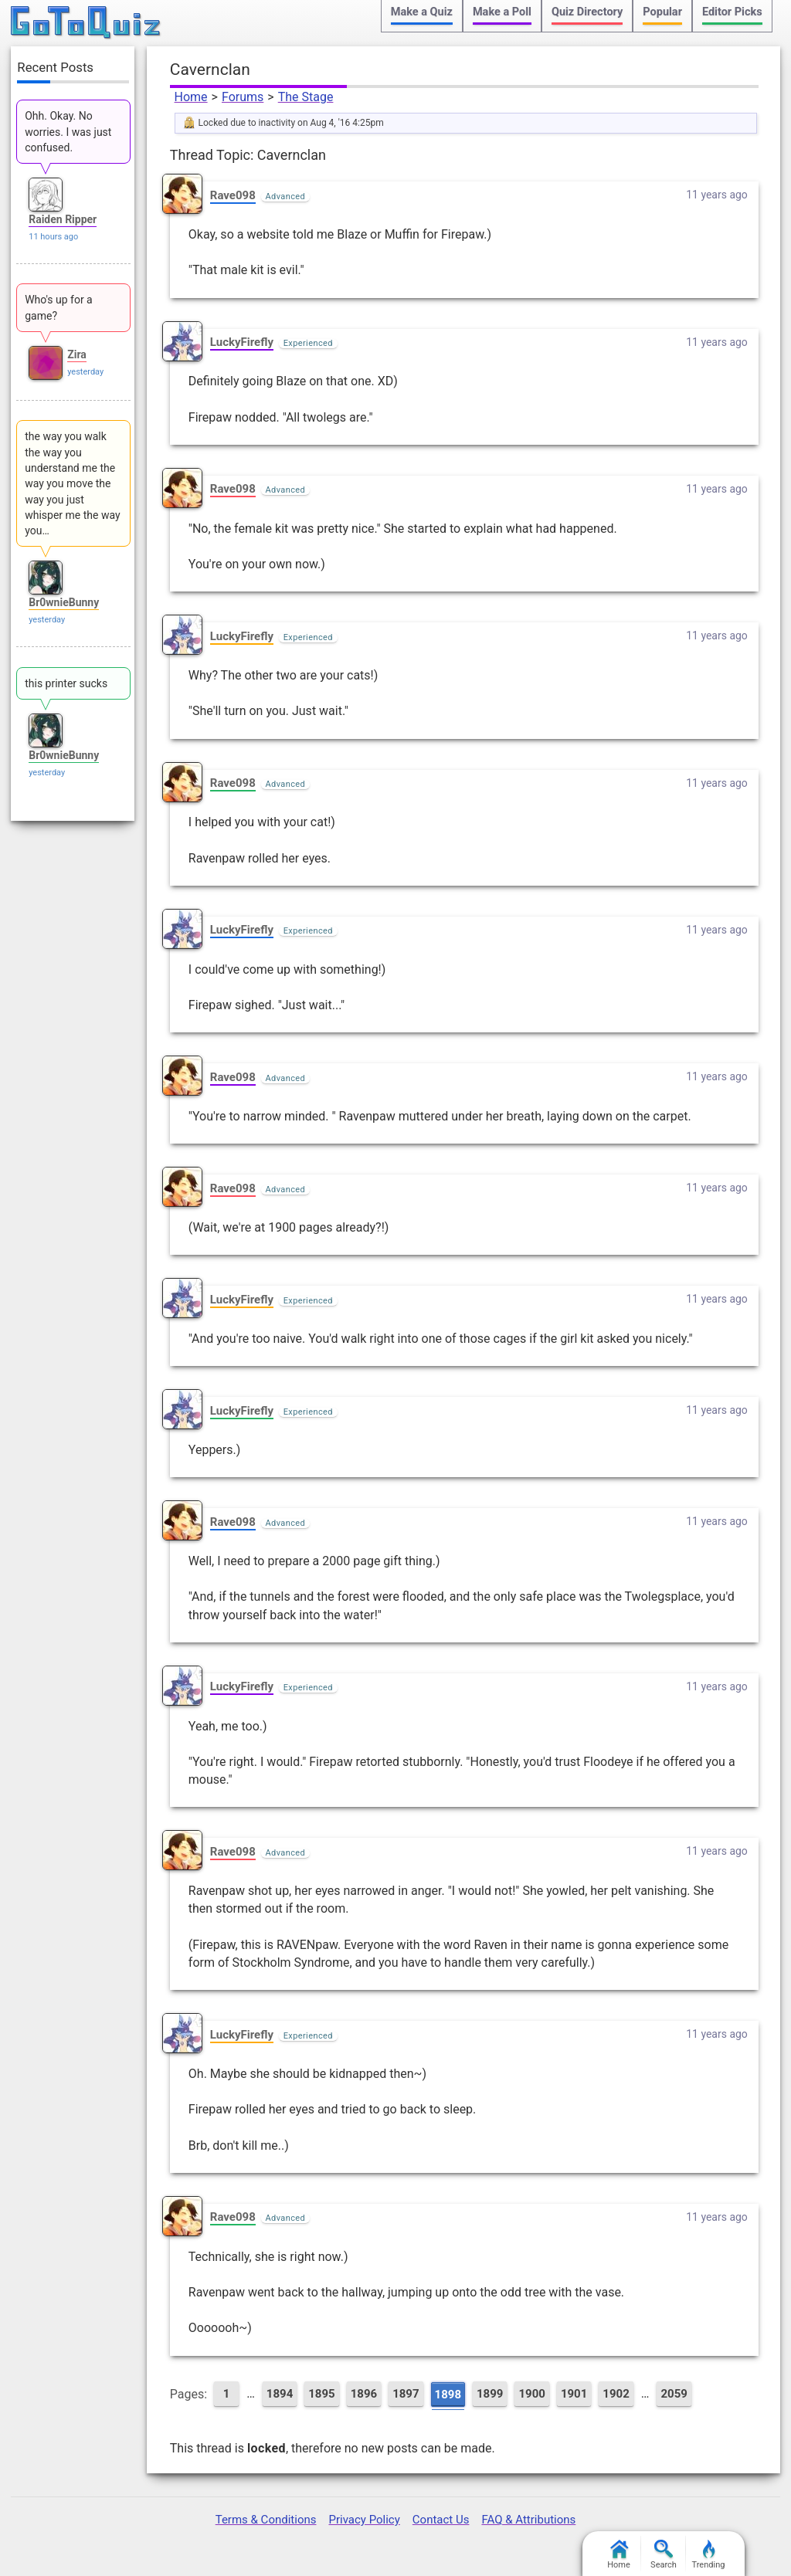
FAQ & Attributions (528, 2520)
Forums (242, 97)
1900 (531, 2394)
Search (663, 2555)
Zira (77, 354)
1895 (321, 2394)
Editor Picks (732, 12)
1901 (574, 2394)
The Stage (306, 97)
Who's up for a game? (59, 307)
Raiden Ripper (63, 219)
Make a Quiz (422, 12)
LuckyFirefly (241, 342)
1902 (616, 2394)
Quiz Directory (587, 12)
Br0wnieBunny (64, 602)
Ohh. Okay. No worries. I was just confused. (68, 132)
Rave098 (233, 195)
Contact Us (441, 2520)
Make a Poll (502, 12)
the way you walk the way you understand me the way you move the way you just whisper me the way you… (72, 483)
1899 (490, 2394)
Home (191, 97)
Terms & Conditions (266, 2520)
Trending (708, 2555)
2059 (673, 2394)
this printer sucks (66, 683)
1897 (405, 2394)
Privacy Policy (363, 2520)
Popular (662, 12)
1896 (364, 2394)
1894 (279, 2394)
